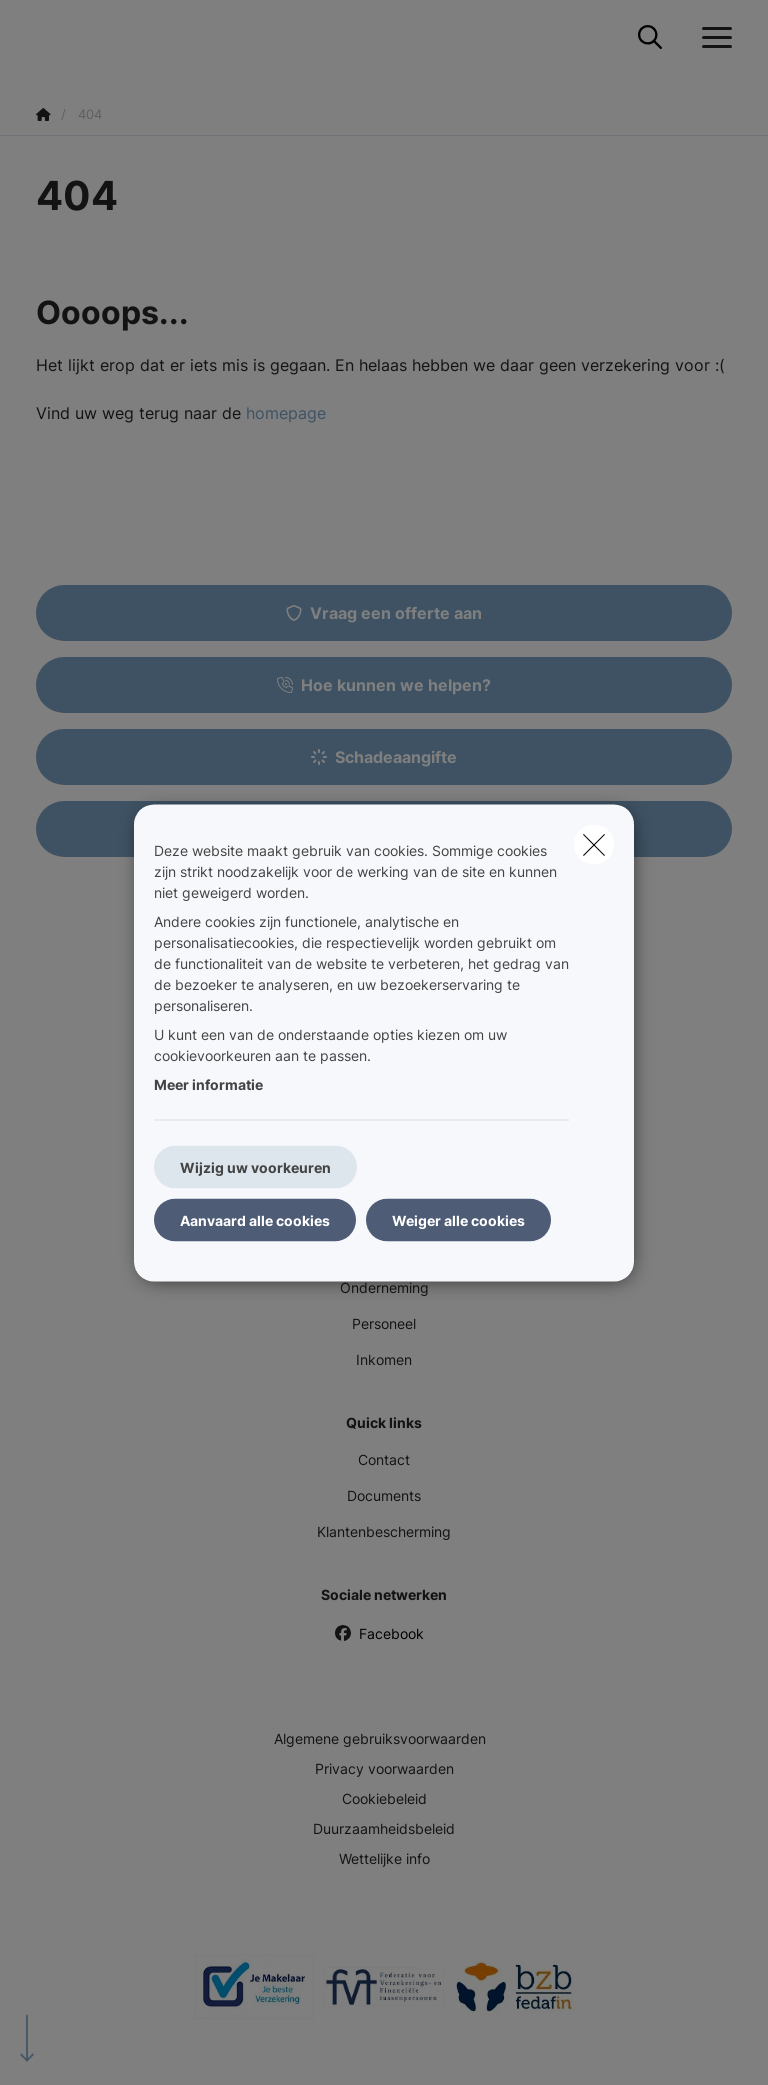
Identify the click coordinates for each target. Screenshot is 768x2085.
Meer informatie (208, 1083)
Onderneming (384, 1287)
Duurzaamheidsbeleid (384, 1828)
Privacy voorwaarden (384, 1768)
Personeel (384, 1323)
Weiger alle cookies (458, 1219)
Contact (384, 1459)
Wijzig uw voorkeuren (255, 1166)
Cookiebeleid (384, 1798)
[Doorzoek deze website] (650, 38)
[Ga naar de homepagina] (48, 37)
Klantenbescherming (384, 1531)
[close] (594, 844)
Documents (384, 1495)
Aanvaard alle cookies (255, 1219)
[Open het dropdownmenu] (712, 38)
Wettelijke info (384, 1858)
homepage (286, 413)
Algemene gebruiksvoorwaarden (380, 1738)
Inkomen (384, 1359)
